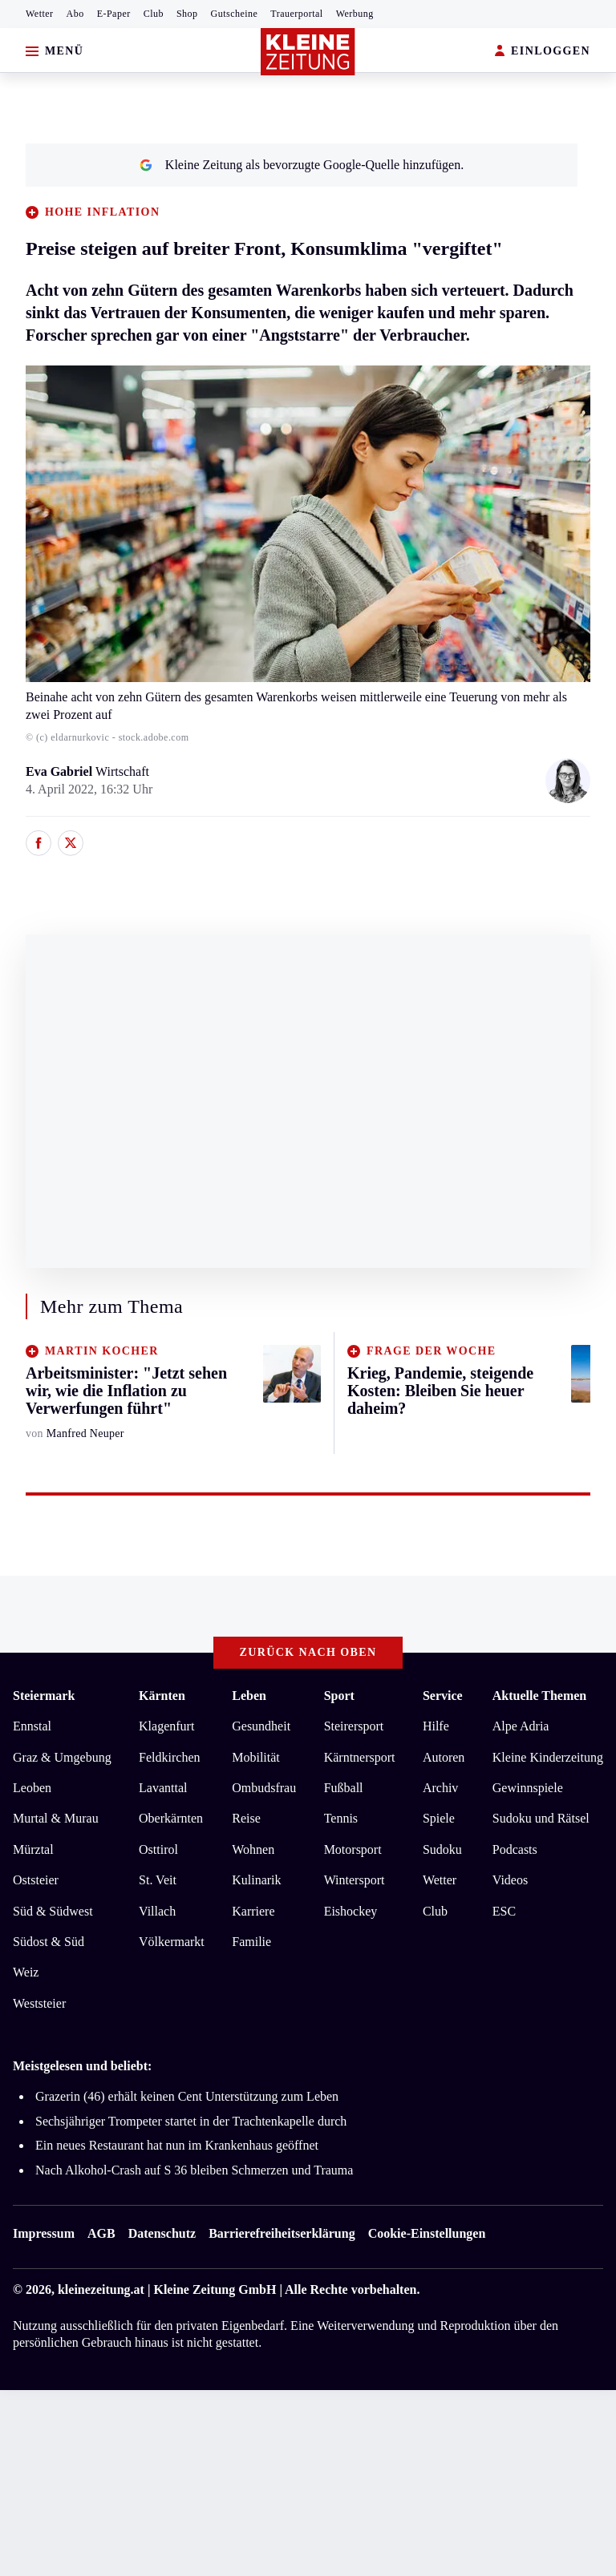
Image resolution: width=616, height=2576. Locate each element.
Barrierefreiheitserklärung (282, 2233)
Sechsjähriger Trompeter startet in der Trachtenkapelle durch (190, 2121)
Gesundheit (261, 1726)
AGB (101, 2233)
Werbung (355, 13)
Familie (251, 1941)
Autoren (443, 1757)
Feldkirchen (169, 1757)
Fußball (343, 1788)
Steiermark (44, 1695)
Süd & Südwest (53, 1911)
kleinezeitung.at (101, 2289)
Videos (510, 1880)
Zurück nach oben (308, 1652)
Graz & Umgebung (62, 1757)
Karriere (253, 1911)
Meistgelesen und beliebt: (82, 2066)
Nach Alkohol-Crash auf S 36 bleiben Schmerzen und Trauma (194, 2170)
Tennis (341, 1818)
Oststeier (36, 1880)
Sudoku (442, 1849)
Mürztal (33, 1849)
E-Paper (114, 13)
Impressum (44, 2233)
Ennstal (32, 1726)
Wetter (40, 13)
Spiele (439, 1818)
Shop (187, 13)
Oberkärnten (171, 1818)
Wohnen (253, 1849)
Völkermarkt (172, 1941)
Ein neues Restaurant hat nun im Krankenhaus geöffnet (176, 2145)
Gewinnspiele (527, 1788)
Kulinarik (256, 1880)
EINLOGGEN (542, 51)
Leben (249, 1695)
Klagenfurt (166, 1726)
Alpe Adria (520, 1726)
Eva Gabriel (60, 771)
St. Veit (157, 1880)
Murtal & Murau (56, 1818)
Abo (75, 13)
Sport (339, 1695)
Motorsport (353, 1849)
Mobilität (256, 1757)
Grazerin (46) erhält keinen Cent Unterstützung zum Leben (186, 2096)
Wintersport (354, 1880)
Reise (246, 1818)
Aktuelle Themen (539, 1695)
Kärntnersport (359, 1757)
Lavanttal (163, 1788)
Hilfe (436, 1726)
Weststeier (39, 2003)
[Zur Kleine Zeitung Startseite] (308, 51)
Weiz (25, 1972)
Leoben (32, 1788)
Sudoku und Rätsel (541, 1818)
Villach (157, 1911)
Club (154, 13)
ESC (504, 1911)
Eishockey (351, 1911)
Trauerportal (296, 13)
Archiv (440, 1788)
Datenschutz (162, 2233)
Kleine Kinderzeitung (547, 1757)
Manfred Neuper (85, 1433)
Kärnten (162, 1695)
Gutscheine (234, 13)
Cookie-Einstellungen (427, 2233)
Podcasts (514, 1849)
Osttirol (158, 1849)
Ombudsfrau (264, 1788)
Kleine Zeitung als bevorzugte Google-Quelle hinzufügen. (302, 165)
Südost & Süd (48, 1941)
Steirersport (354, 1726)
